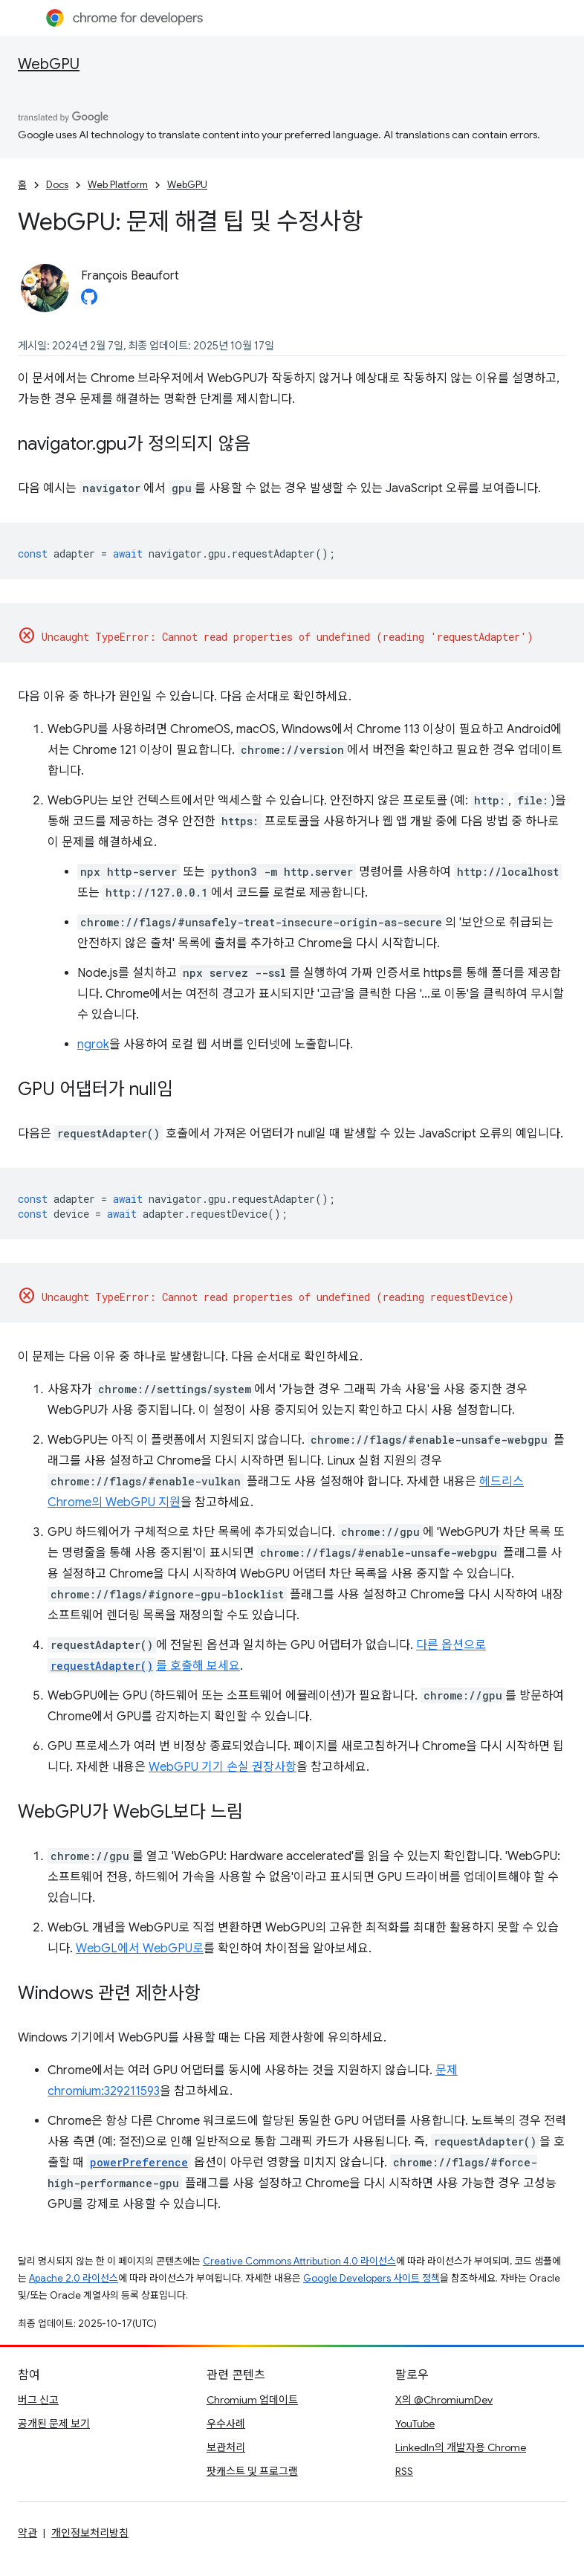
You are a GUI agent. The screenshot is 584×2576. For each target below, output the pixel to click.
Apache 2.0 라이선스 (73, 2278)
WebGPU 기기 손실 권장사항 (222, 1767)
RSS (404, 2471)
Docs (57, 184)
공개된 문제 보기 (54, 2423)
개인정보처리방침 (90, 2533)
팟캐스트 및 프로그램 (252, 2471)
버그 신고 (38, 2399)
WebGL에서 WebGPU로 (140, 1948)
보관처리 (226, 2447)
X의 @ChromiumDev (444, 2399)
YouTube (415, 2423)
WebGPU (49, 64)
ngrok (93, 1044)
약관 (27, 2533)
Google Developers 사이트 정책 (371, 2278)
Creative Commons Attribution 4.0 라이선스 (299, 2261)
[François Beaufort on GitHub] (89, 301)
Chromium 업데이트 (252, 2399)
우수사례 (226, 2423)
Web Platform (118, 184)
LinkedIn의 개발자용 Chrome (460, 2447)
